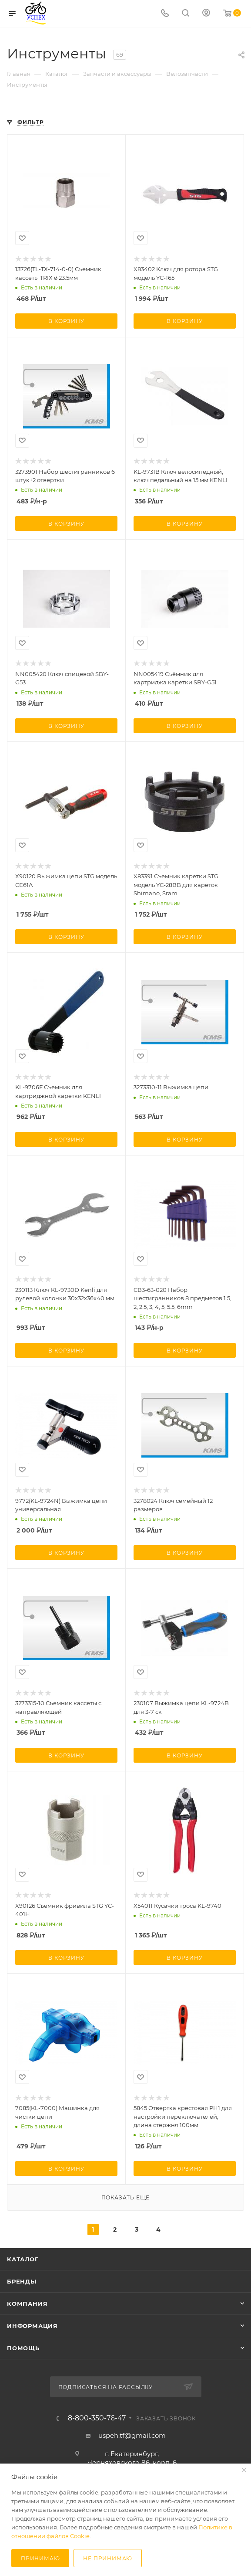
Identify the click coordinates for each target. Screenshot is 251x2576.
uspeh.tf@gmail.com (132, 2435)
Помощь (23, 2348)
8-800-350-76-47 (97, 2418)
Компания (27, 2303)
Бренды (22, 2281)
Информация (32, 2325)
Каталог (23, 2259)
